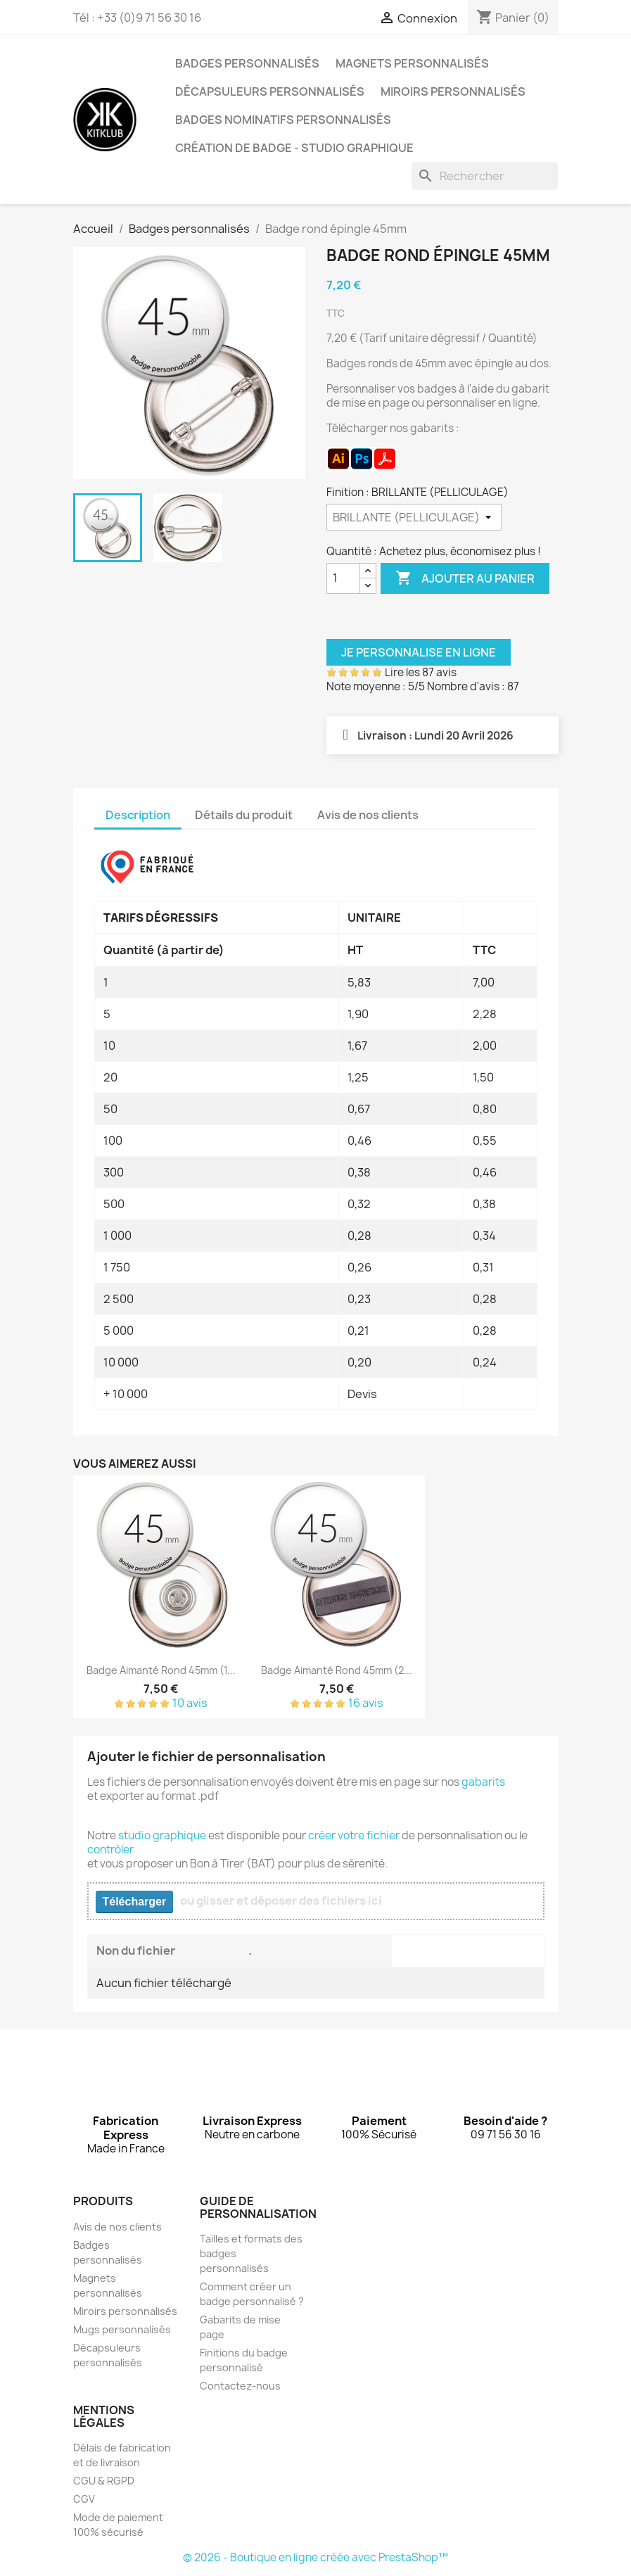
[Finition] (414, 517)
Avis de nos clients (117, 2226)
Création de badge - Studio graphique (294, 148)
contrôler (110, 1849)
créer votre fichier (354, 1835)
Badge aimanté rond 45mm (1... (161, 1670)
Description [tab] (138, 815)
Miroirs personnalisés (453, 91)
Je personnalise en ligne (418, 652)
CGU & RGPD (103, 2480)
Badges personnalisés (247, 63)
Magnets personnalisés (412, 63)
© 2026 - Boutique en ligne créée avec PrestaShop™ (315, 2557)
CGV (84, 2499)
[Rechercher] (485, 176)
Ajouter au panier (465, 578)
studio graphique (162, 1835)
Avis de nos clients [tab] (368, 815)
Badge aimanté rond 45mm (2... (336, 1670)
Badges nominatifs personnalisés (283, 119)
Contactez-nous (240, 2385)
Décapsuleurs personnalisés (269, 91)
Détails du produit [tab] (244, 815)
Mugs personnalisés (122, 2329)
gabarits (483, 1782)
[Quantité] (343, 578)
